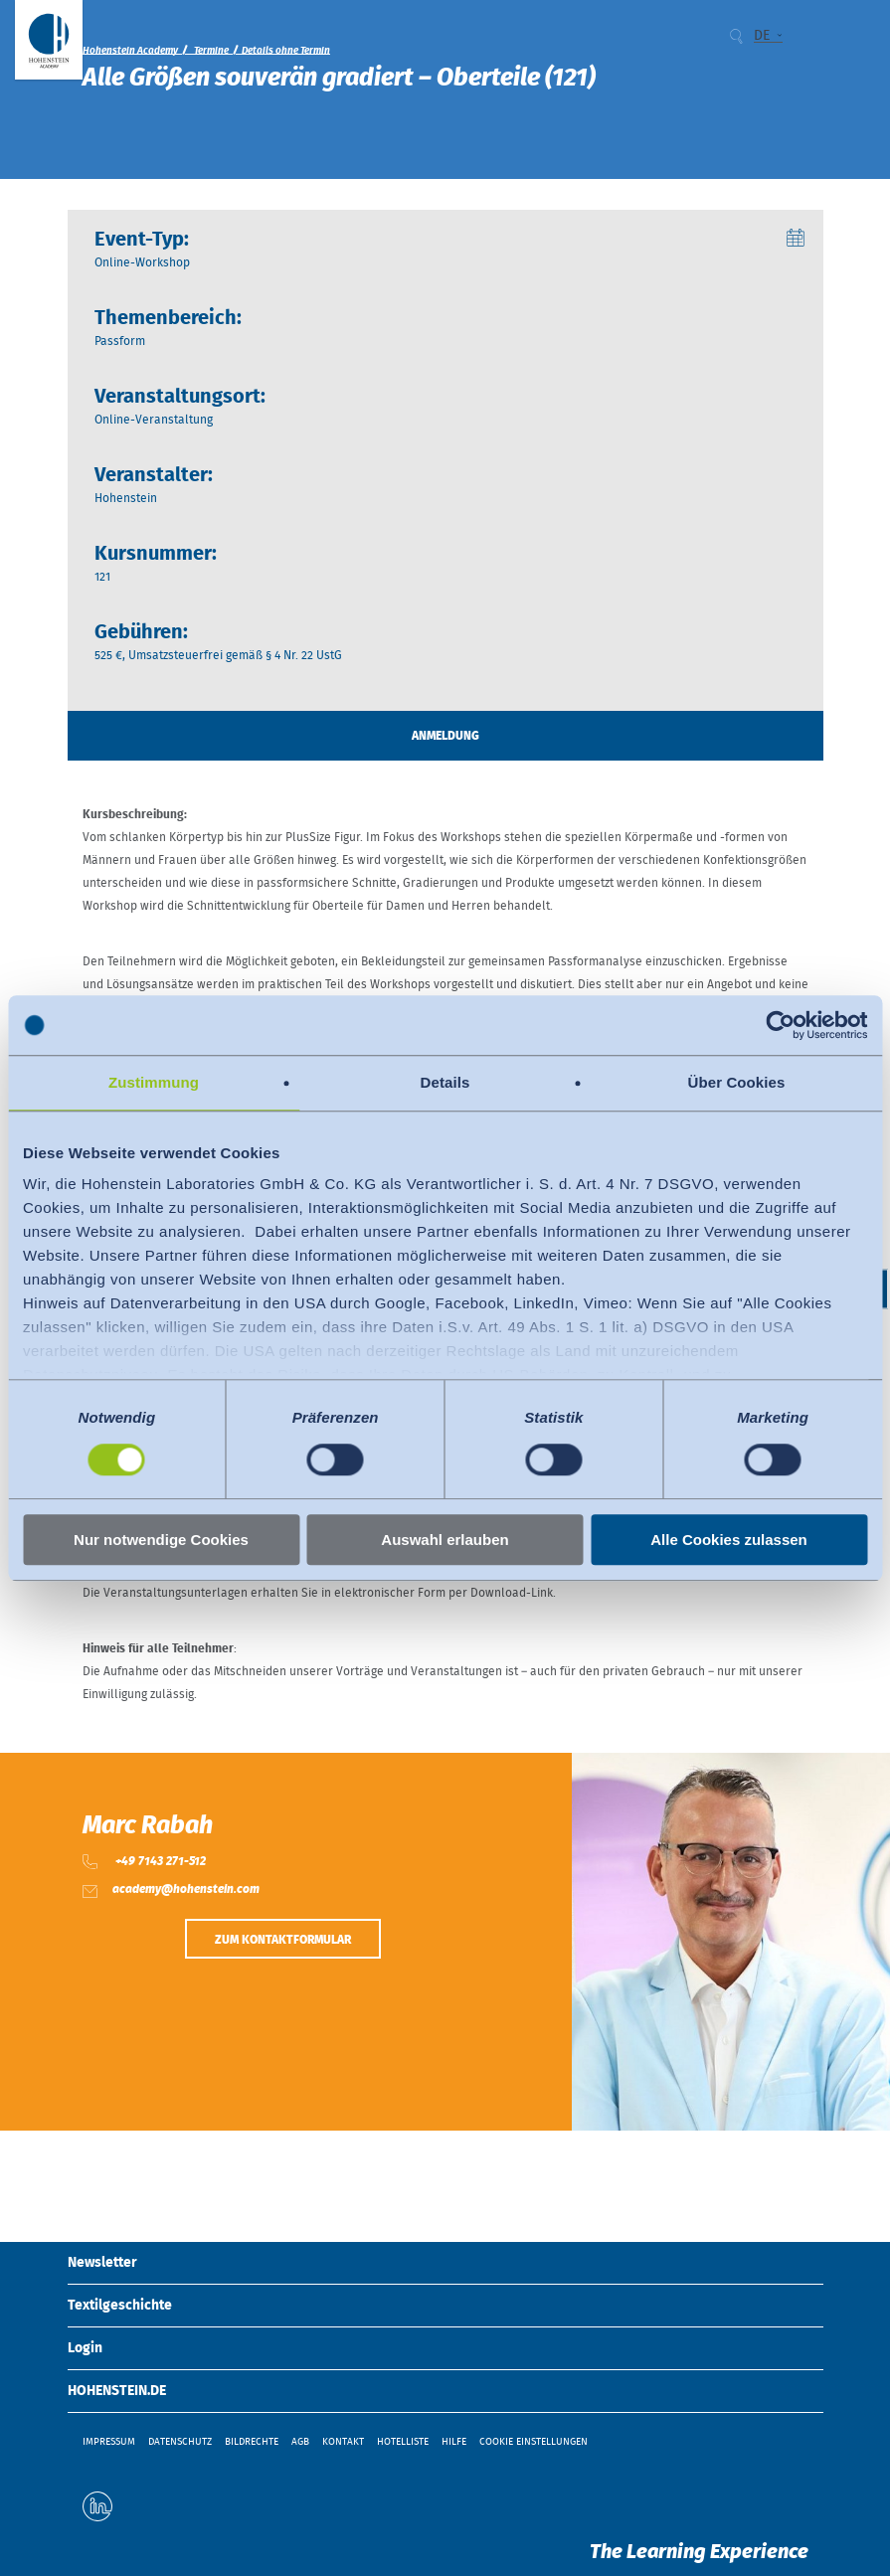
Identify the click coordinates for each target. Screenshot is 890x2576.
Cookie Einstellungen (533, 2442)
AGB (300, 2442)
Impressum (109, 2442)
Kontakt (343, 2442)
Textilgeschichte (120, 2306)
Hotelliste (403, 2442)
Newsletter (102, 2263)
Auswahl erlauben (444, 1539)
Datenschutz (180, 2442)
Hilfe (454, 2442)
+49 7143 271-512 (159, 1861)
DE (762, 36)
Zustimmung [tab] (153, 1082)
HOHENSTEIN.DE (117, 2391)
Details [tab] (445, 1082)
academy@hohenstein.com (186, 1889)
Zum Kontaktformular (283, 1940)
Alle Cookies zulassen (728, 1539)
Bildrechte (251, 2442)
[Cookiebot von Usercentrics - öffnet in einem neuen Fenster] (780, 1025)
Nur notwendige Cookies (161, 1539)
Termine (211, 51)
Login (85, 2348)
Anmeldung (445, 736)
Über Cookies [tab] (737, 1082)
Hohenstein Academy (130, 51)
